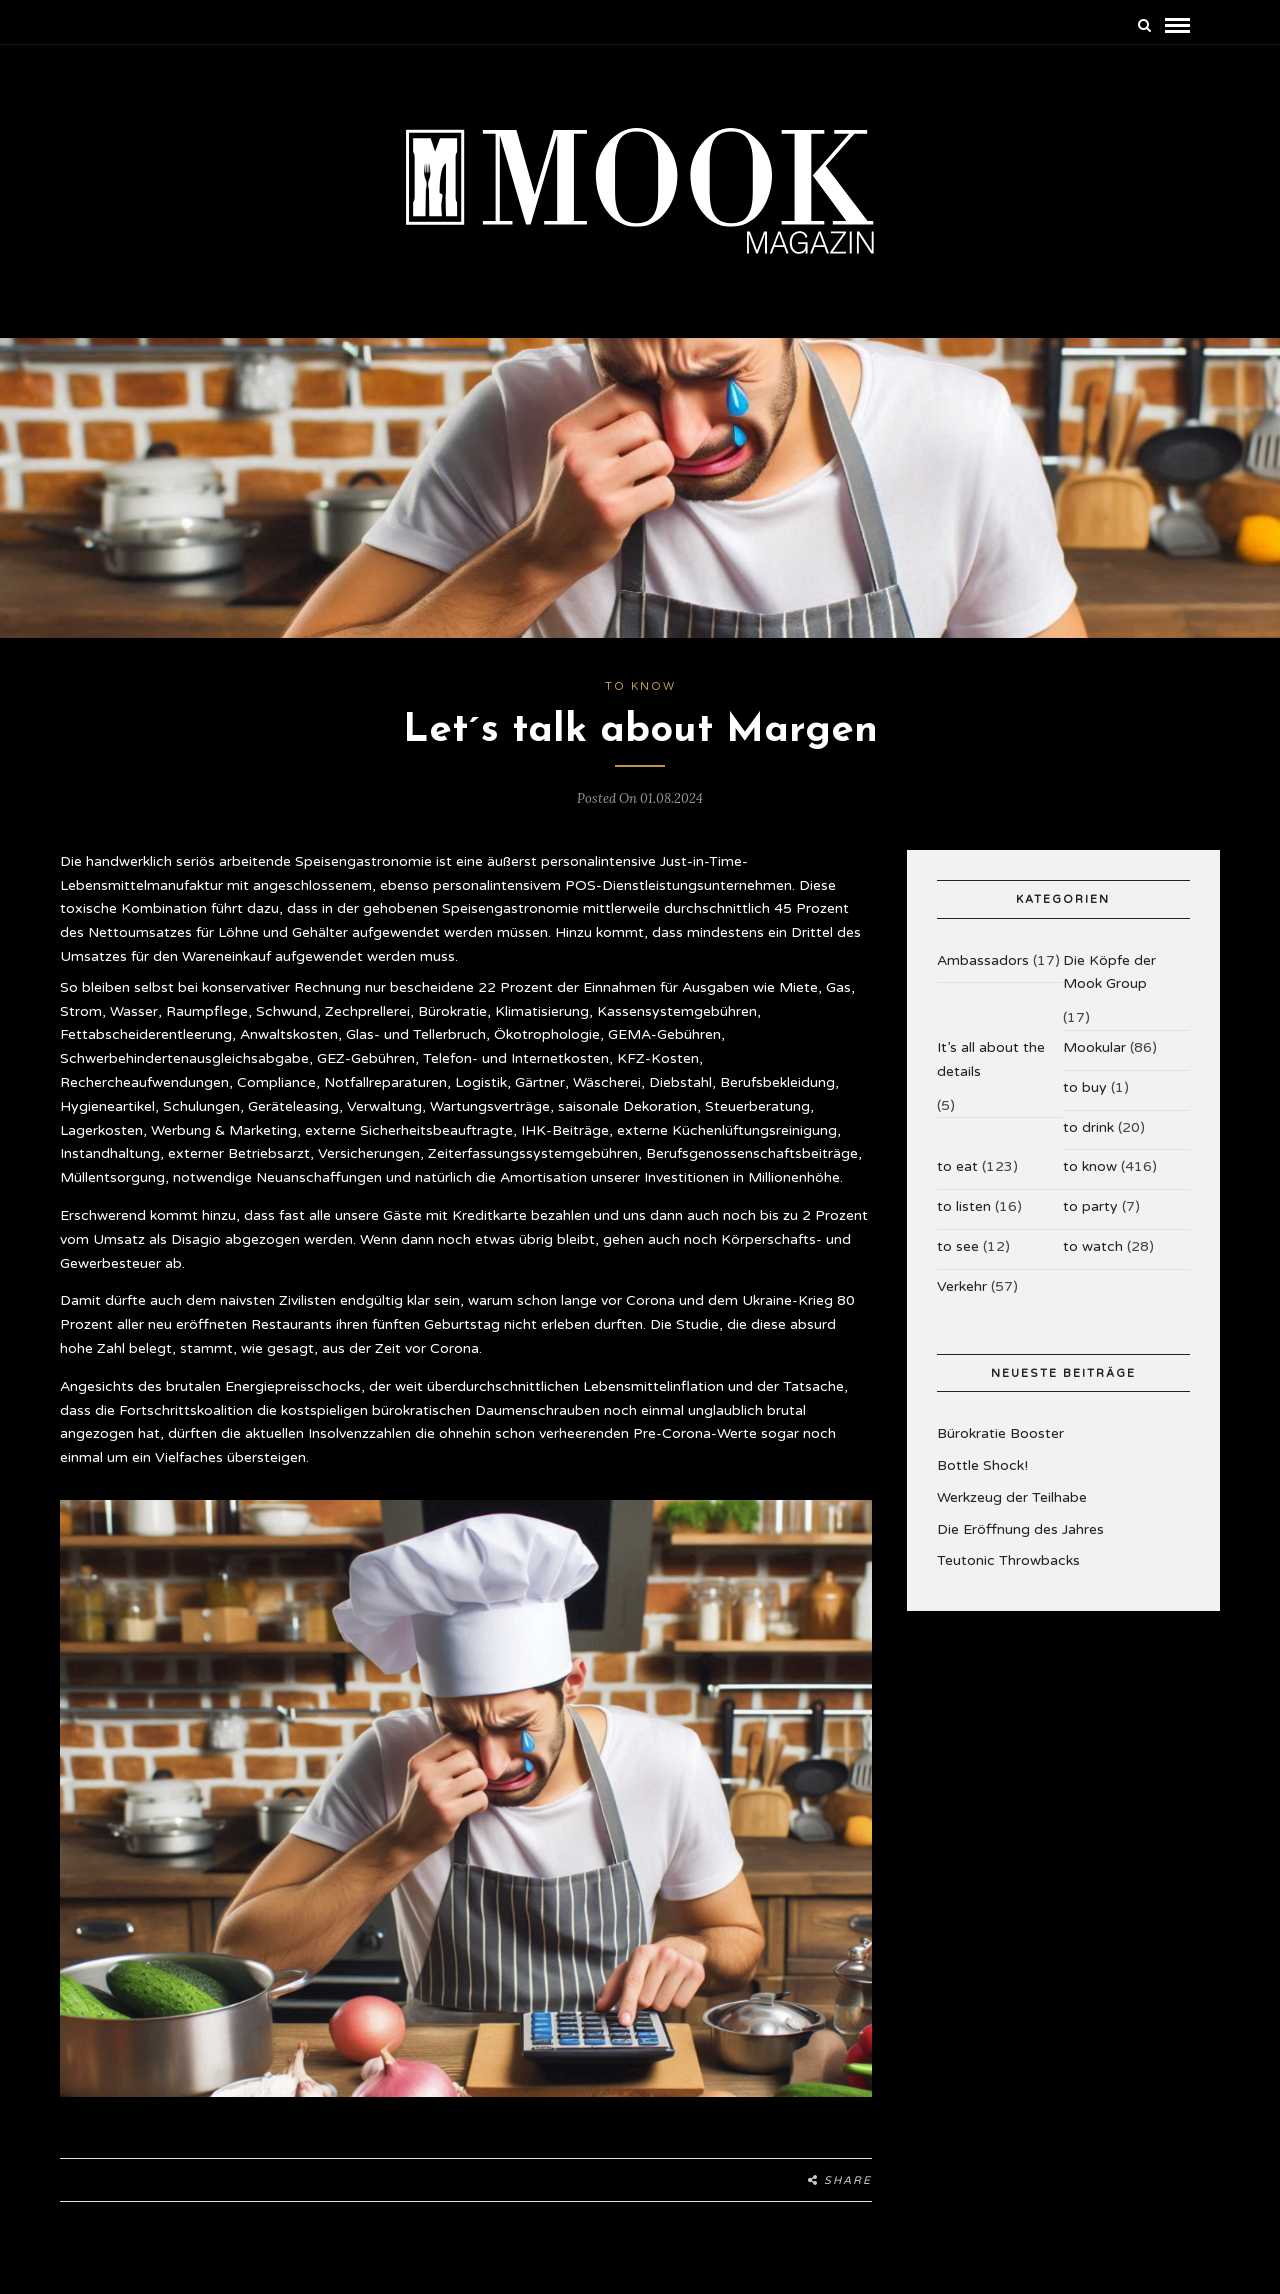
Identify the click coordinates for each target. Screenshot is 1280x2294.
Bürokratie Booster (1000, 1447)
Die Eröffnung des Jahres (1020, 1542)
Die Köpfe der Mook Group (1109, 985)
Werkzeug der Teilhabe (1012, 1511)
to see (958, 1260)
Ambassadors (983, 973)
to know (640, 700)
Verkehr (962, 1299)
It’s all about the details (991, 1073)
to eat (957, 1180)
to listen (964, 1220)
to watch (1093, 1260)
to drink (1088, 1140)
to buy (1085, 1100)
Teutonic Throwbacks (1008, 1574)
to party (1090, 1220)
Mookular (1094, 1061)
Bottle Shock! (982, 1479)
